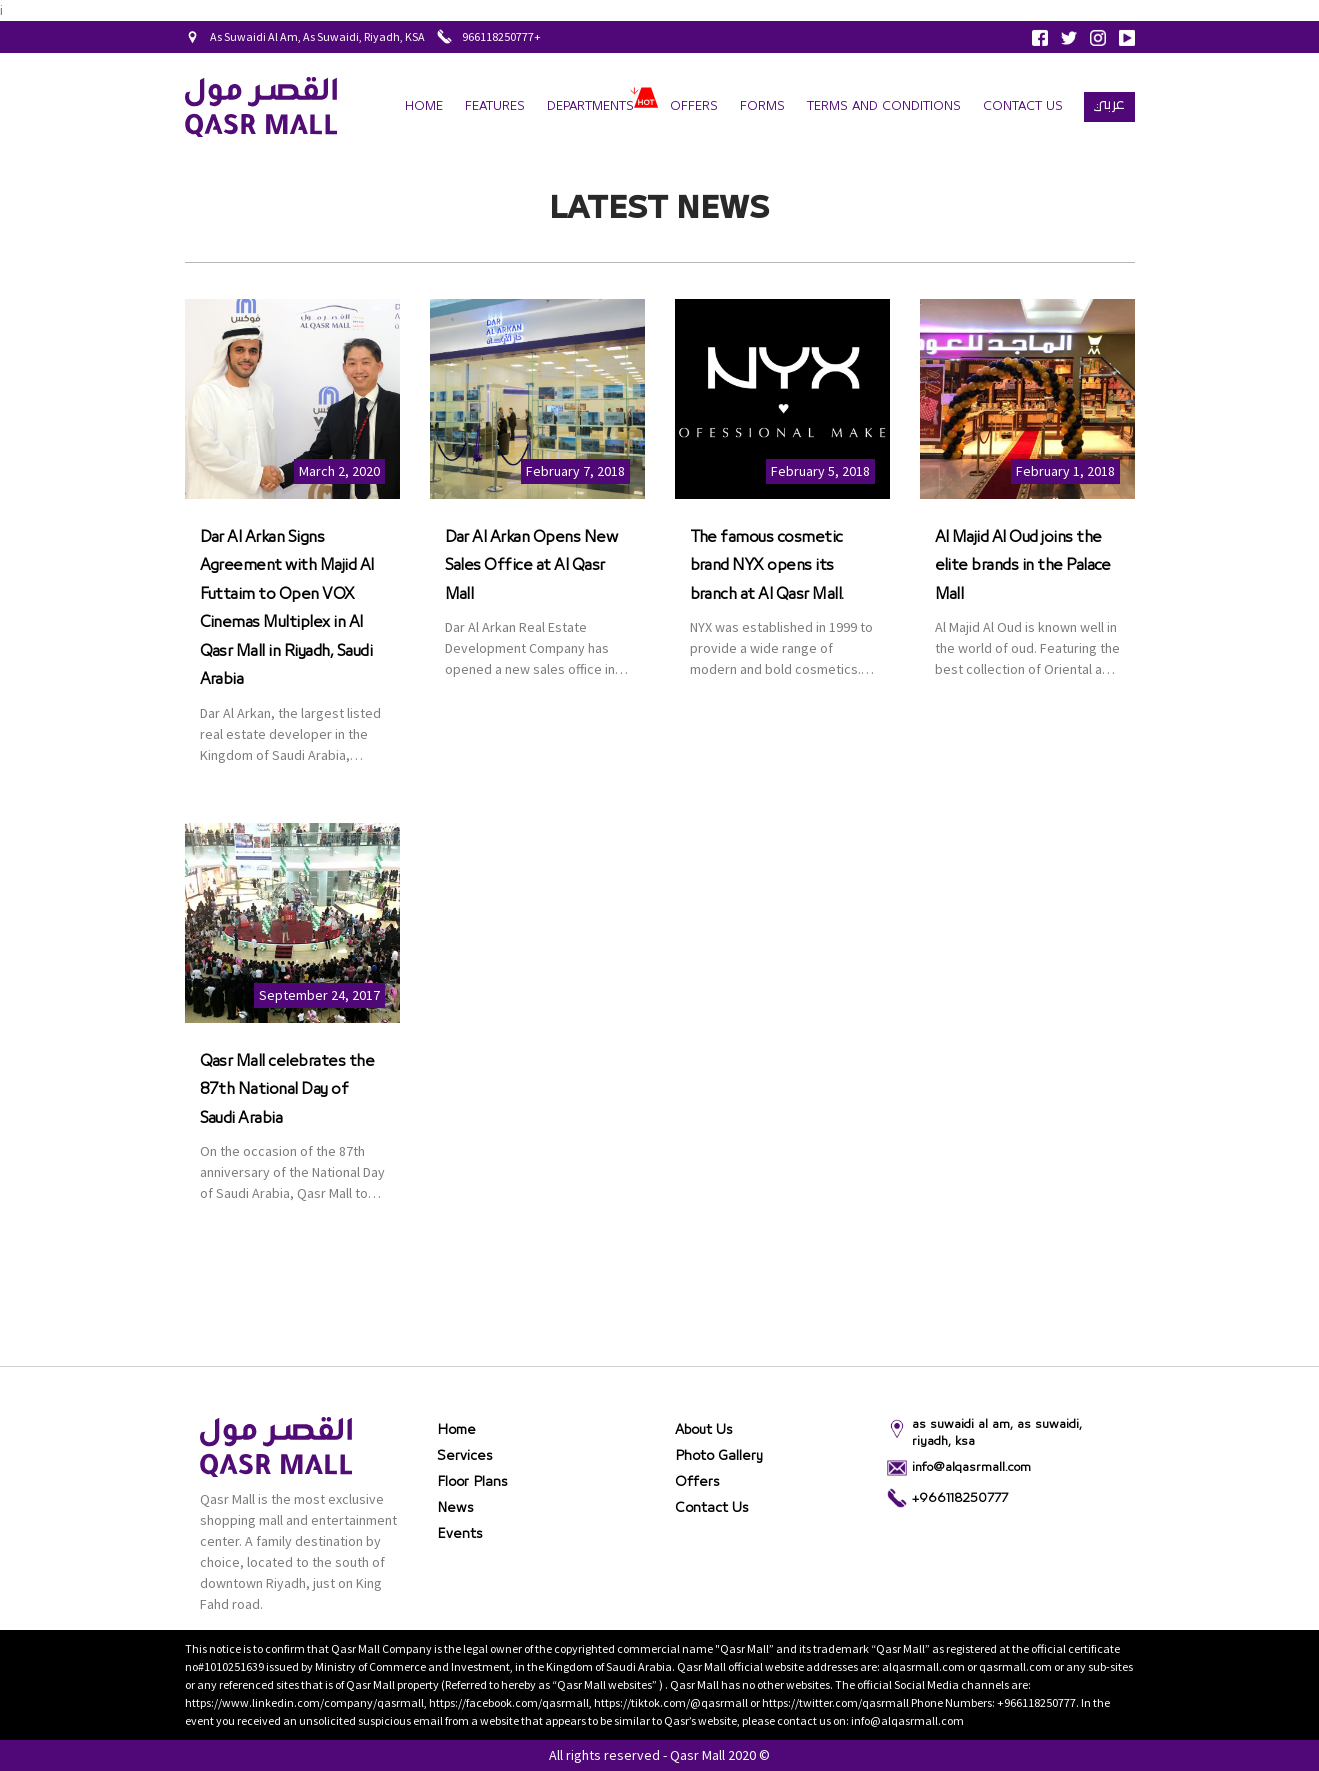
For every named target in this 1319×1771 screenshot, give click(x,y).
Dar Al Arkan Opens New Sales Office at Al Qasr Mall (531, 565)
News (455, 1508)
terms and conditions (884, 106)
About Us (704, 1430)
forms (762, 106)
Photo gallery (719, 1456)
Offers (694, 106)
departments (590, 106)
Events (460, 1534)
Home (424, 106)
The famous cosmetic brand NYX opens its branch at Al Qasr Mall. (767, 565)
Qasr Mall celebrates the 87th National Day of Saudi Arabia (287, 1089)
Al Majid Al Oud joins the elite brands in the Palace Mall (1023, 565)
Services (465, 1456)
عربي (1109, 104)
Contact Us (1023, 106)
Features (495, 106)
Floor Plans (472, 1482)
